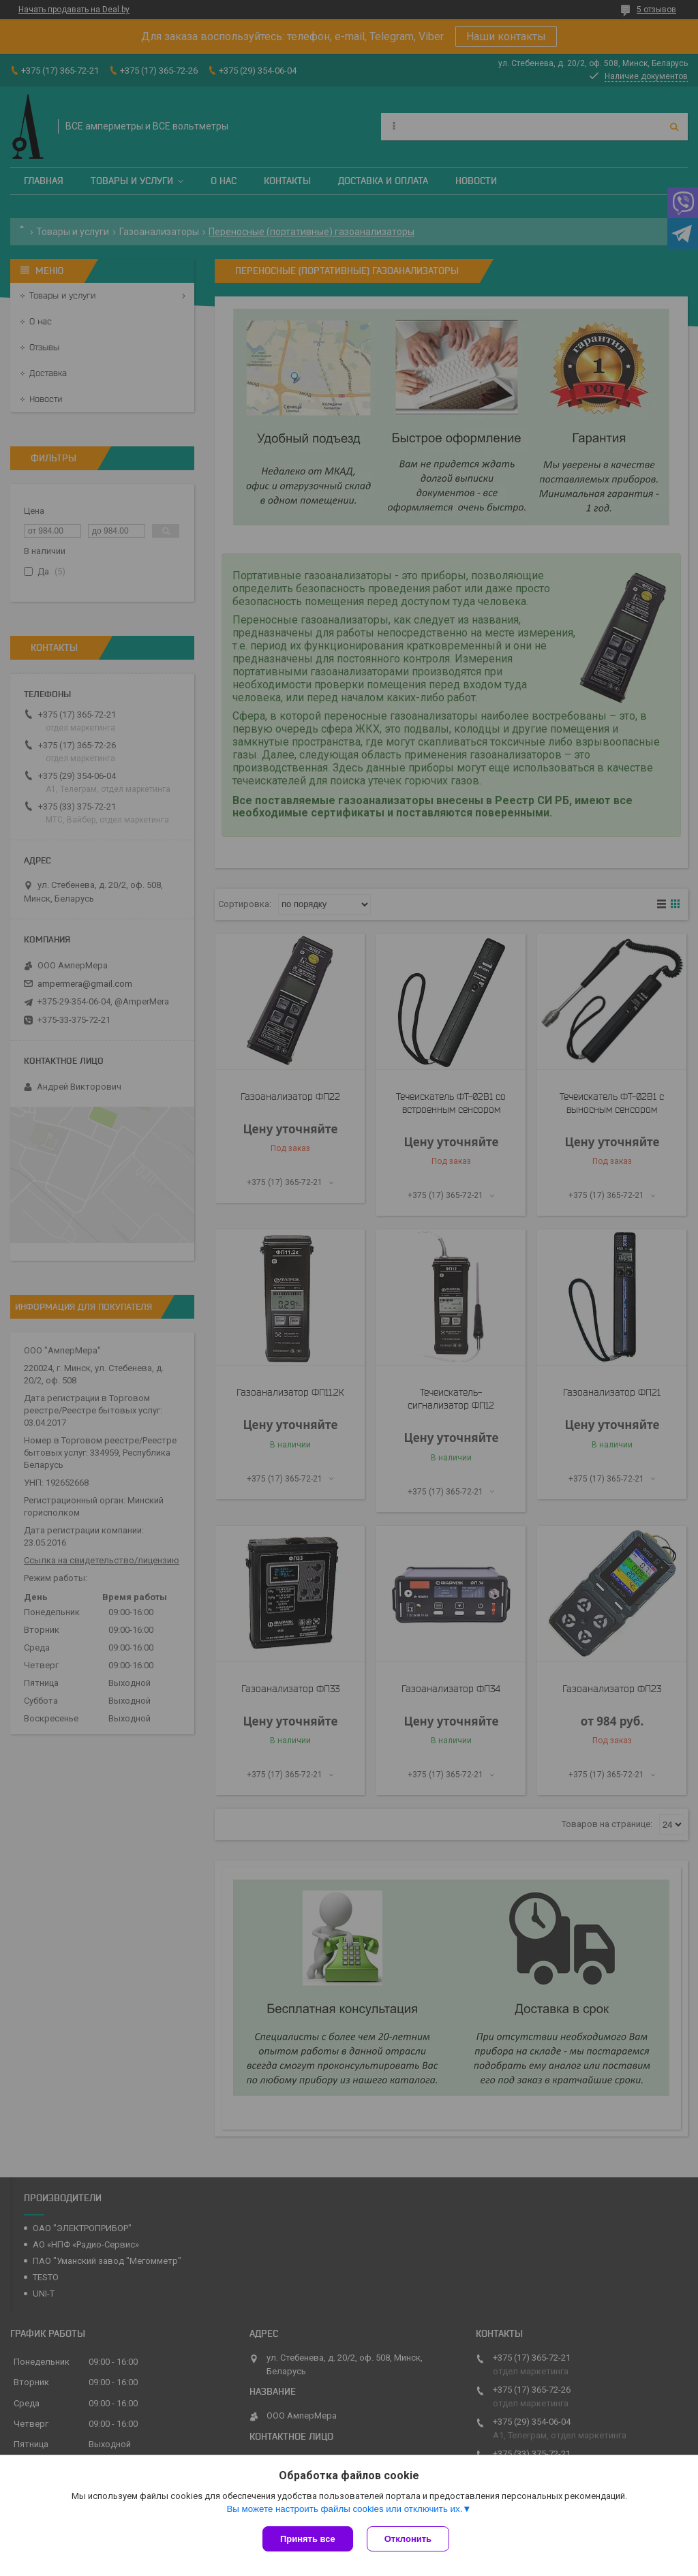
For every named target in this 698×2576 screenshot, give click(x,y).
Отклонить (407, 2539)
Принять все (307, 2539)
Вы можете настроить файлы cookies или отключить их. (344, 2509)
